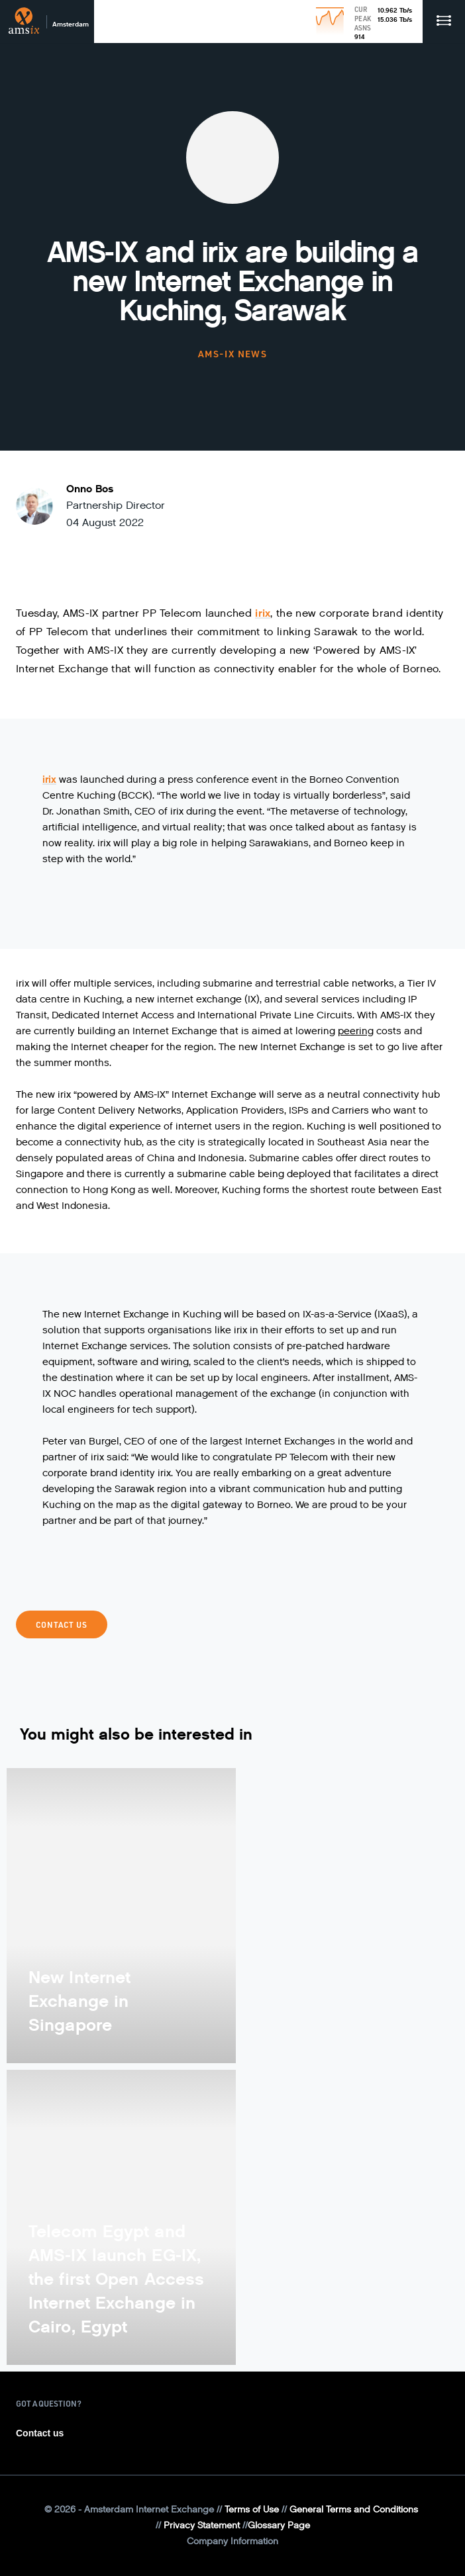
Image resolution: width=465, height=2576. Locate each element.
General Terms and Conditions (354, 2509)
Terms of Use (252, 2509)
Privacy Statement (201, 2525)
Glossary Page (279, 2525)
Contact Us (61, 1624)
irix (262, 613)
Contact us (40, 2433)
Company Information (232, 2541)
